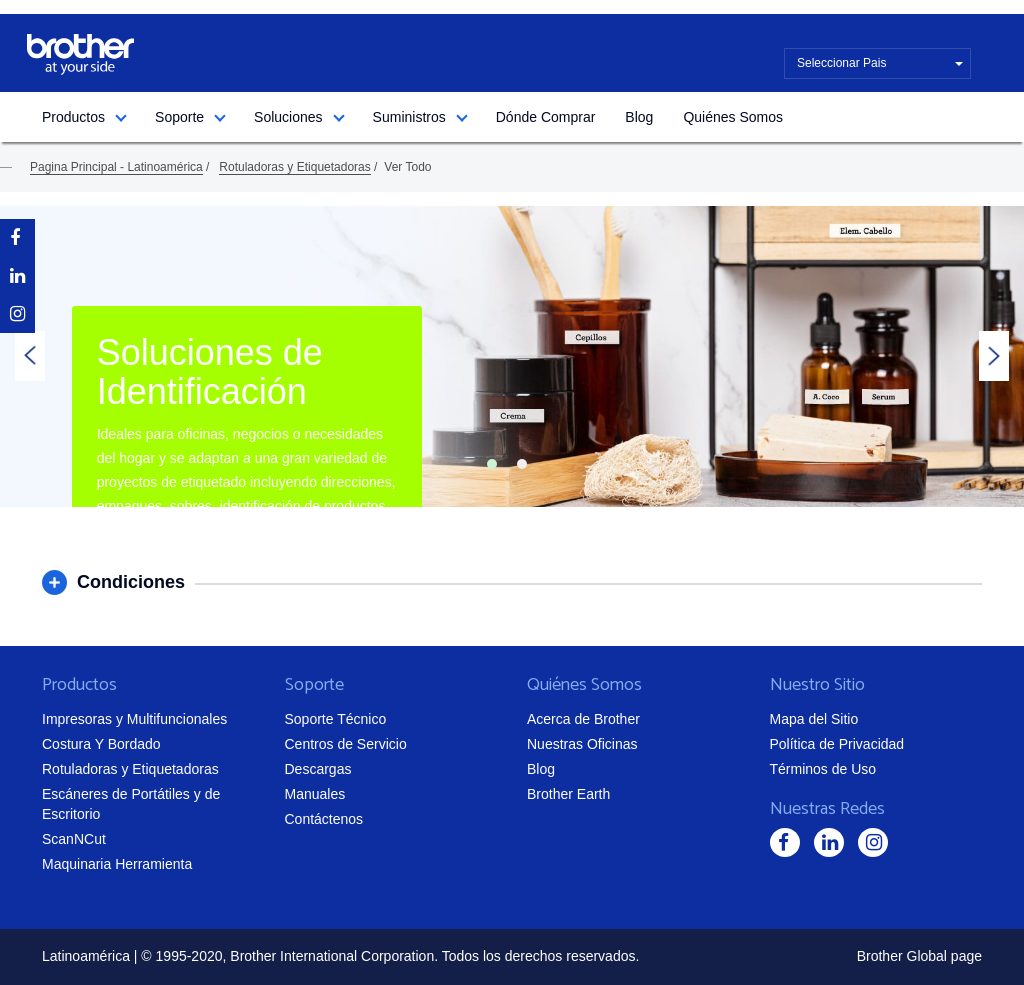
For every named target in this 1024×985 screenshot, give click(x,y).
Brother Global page (919, 956)
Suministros (409, 117)
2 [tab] (522, 464)
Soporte (179, 117)
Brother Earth (568, 794)
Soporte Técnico (336, 719)
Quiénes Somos (733, 117)
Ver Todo (407, 167)
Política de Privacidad (837, 744)
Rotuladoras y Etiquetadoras (294, 167)
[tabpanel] (512, 356)
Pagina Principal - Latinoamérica (116, 167)
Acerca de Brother (583, 719)
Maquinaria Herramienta (117, 864)
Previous (30, 356)
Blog (639, 117)
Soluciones (288, 117)
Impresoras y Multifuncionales (134, 719)
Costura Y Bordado (101, 744)
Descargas (318, 769)
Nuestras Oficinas (582, 744)
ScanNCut (74, 839)
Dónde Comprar (546, 117)
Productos (73, 117)
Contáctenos (324, 819)
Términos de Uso (823, 769)
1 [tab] (492, 464)
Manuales (315, 794)
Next (994, 356)
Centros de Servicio (346, 744)
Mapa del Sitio (814, 719)
